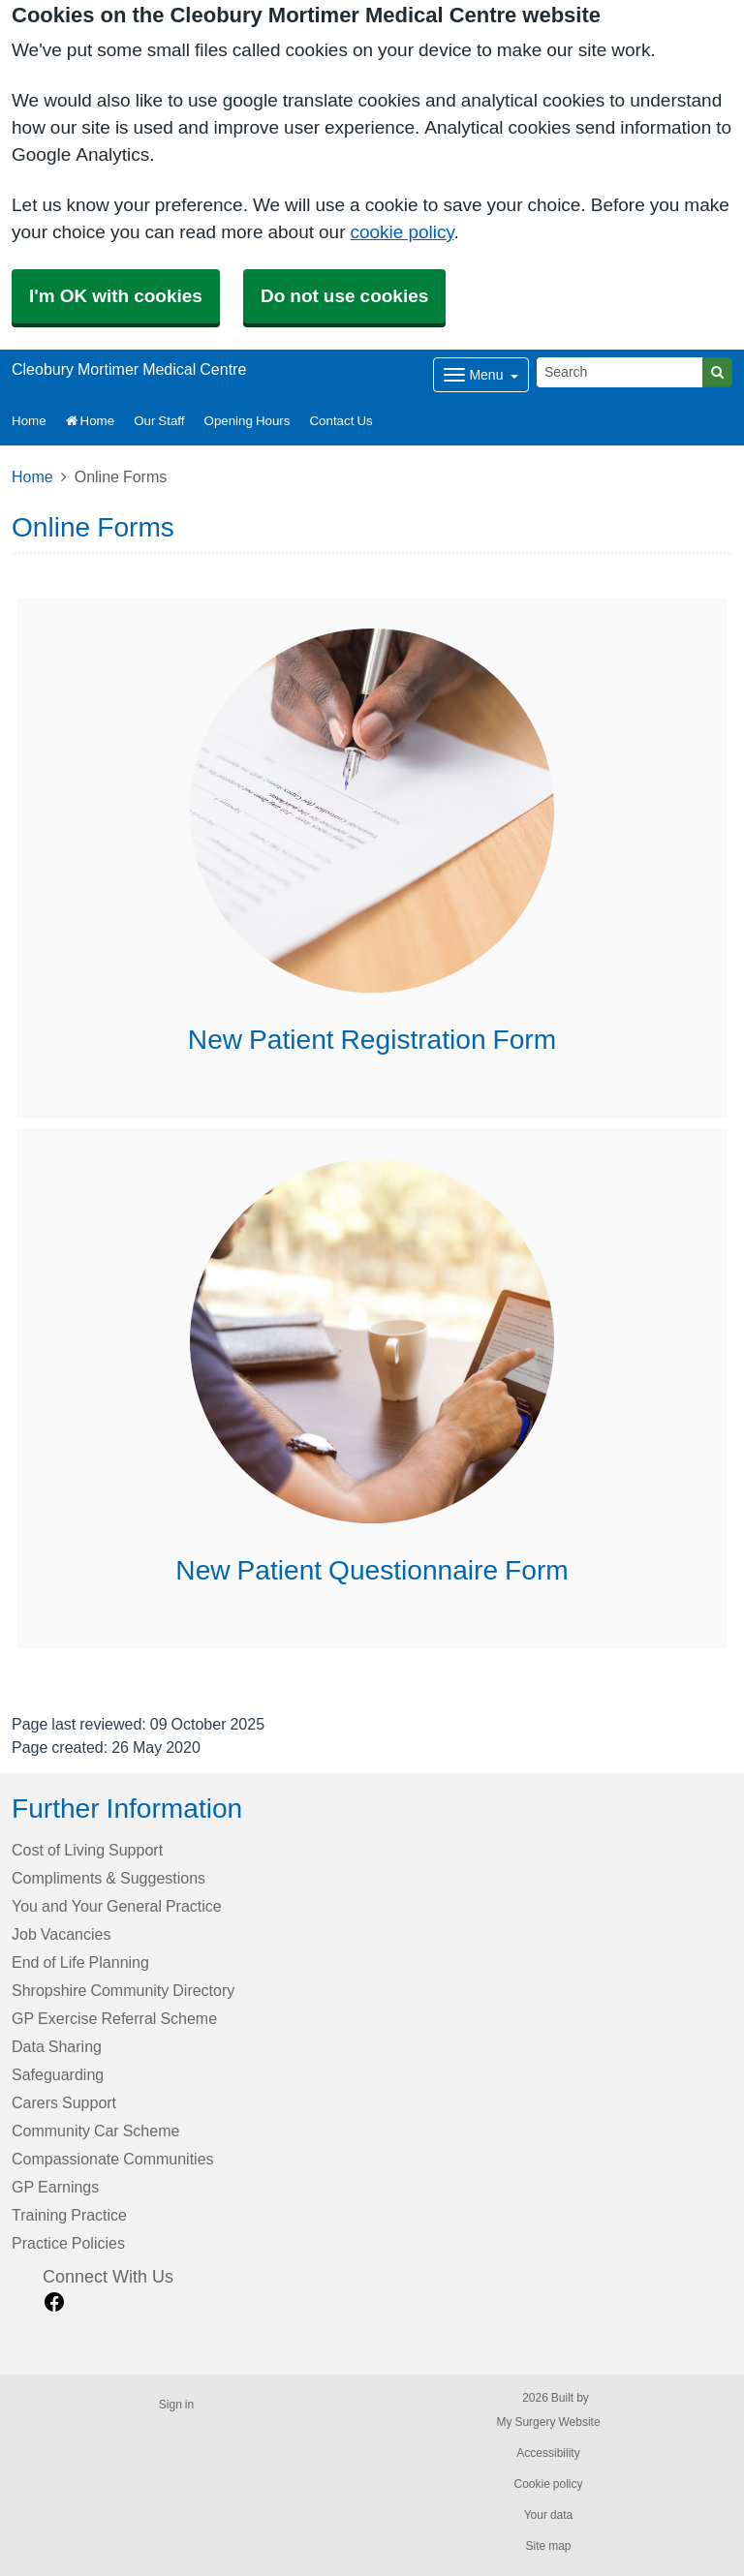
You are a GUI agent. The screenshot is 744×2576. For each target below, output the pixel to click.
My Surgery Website (548, 2422)
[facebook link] (54, 2302)
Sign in (176, 2404)
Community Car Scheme (95, 2130)
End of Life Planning (80, 1962)
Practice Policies (68, 2243)
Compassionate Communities (113, 2158)
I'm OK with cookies (115, 296)
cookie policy (401, 232)
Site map (548, 2546)
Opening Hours (247, 420)
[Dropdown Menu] (481, 374)
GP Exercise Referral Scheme (114, 2018)
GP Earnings (55, 2186)
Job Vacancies (61, 1934)
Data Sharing (57, 2046)
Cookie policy (547, 2484)
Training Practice (69, 2215)
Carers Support (64, 2102)
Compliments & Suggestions (108, 1878)
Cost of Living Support (87, 1849)
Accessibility (547, 2453)
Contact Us (340, 420)
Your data (549, 2515)
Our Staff (159, 420)
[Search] (620, 372)
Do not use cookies (344, 296)
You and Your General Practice (117, 1906)
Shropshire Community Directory (123, 1990)
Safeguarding (58, 2074)
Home (90, 420)
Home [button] (29, 420)
